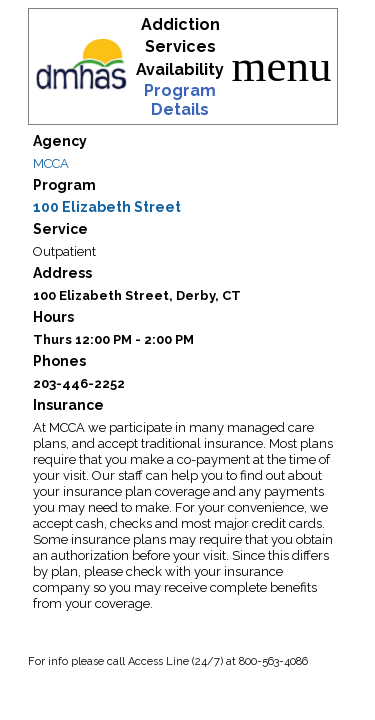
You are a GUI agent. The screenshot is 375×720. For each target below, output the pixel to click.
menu (282, 66)
